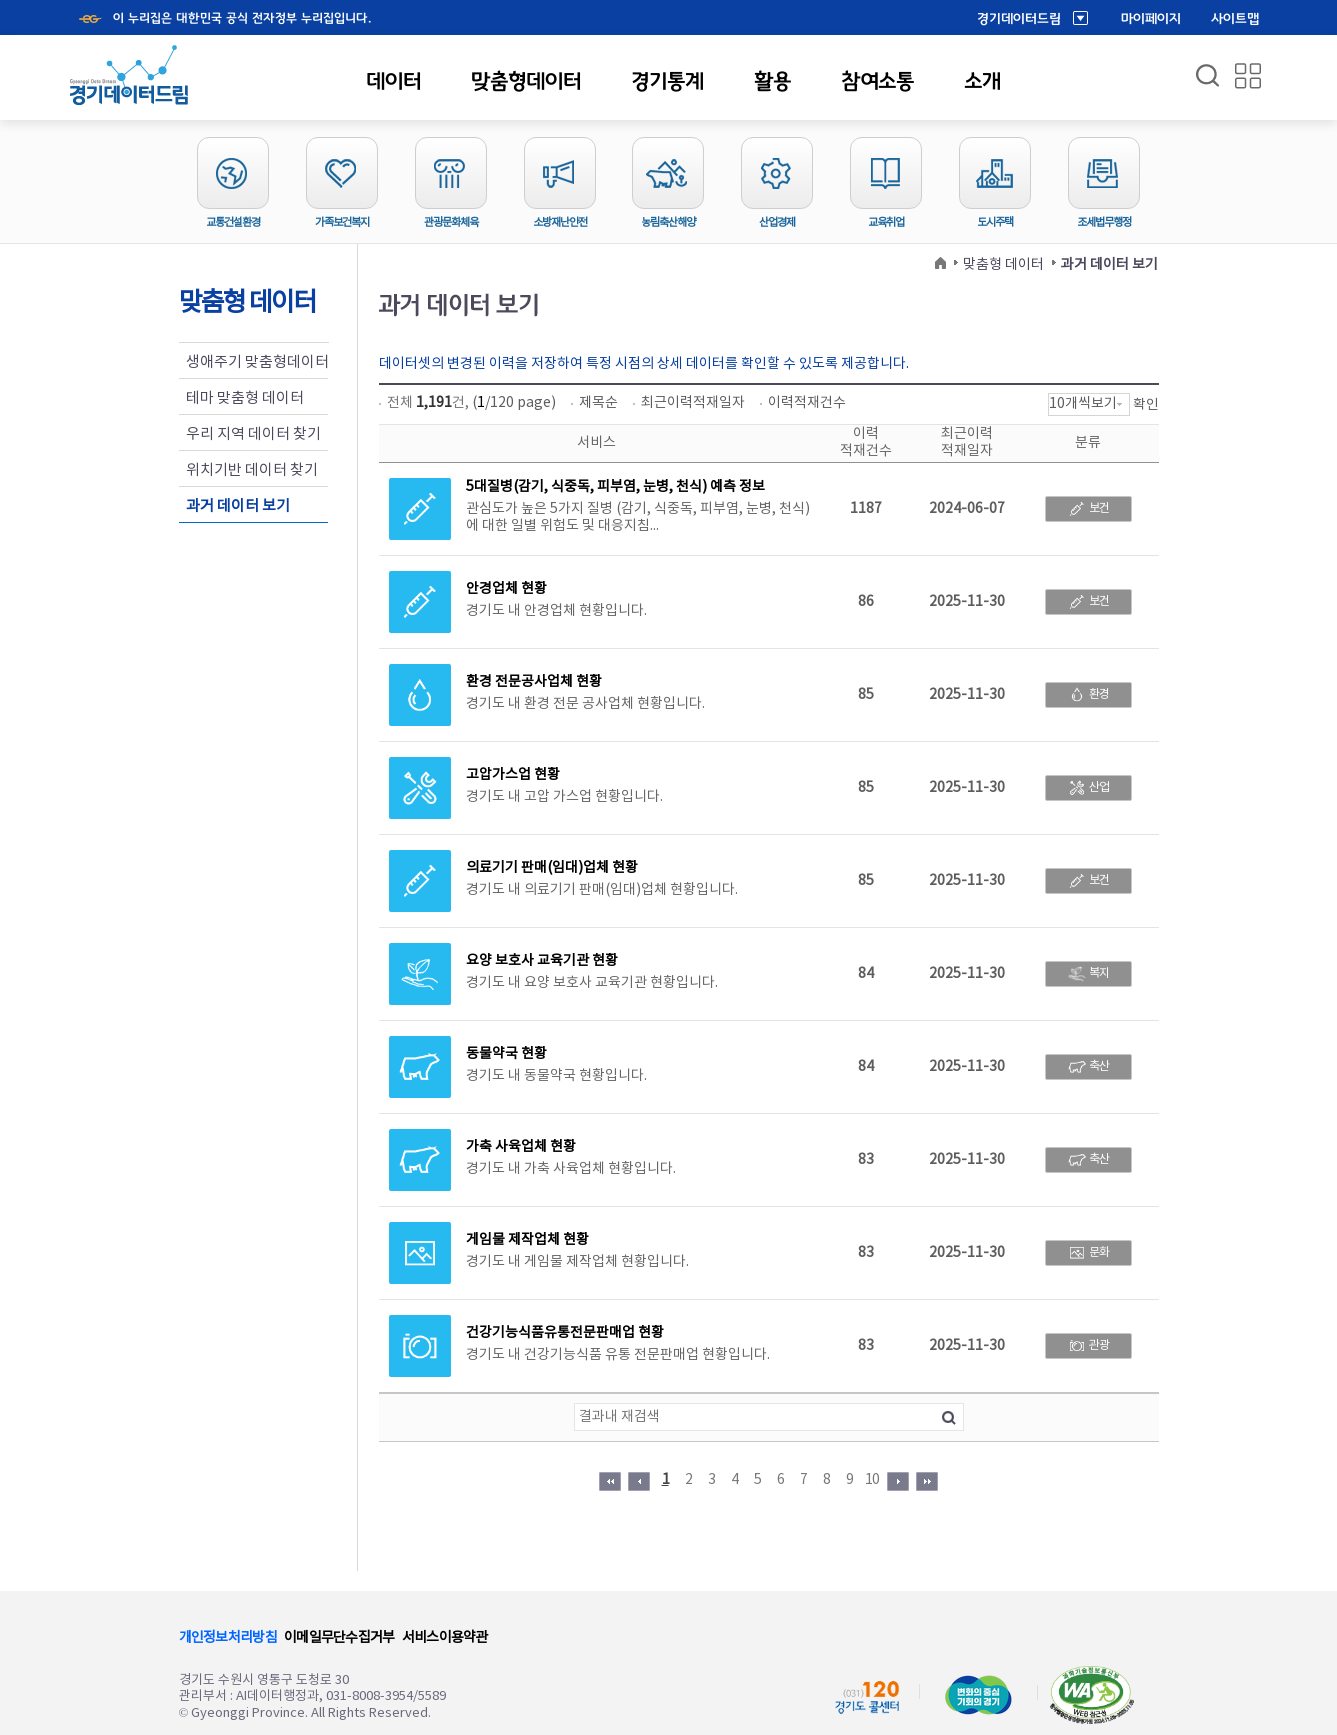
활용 (772, 81)
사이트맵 (1235, 19)
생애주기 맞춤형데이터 (257, 362)
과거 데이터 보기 (238, 506)
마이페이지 (1151, 19)
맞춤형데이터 (526, 81)
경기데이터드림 (1019, 19)
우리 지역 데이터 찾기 (253, 434)
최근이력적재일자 (693, 403)
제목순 (598, 403)
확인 (1146, 405)
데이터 (393, 81)
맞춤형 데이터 (1003, 265)
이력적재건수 (807, 403)
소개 (982, 81)
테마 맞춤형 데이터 (245, 398)
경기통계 (667, 81)
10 (872, 1480)
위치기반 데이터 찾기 (252, 470)
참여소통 (877, 81)
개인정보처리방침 (228, 1638)
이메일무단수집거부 (339, 1638)
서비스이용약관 (445, 1638)
